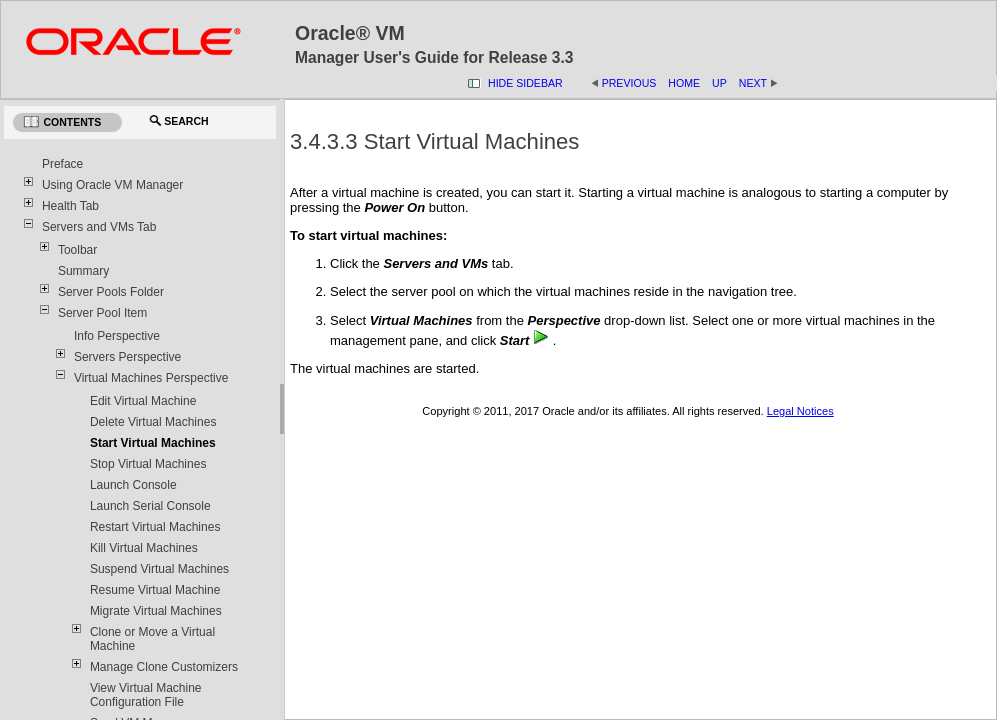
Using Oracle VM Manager (112, 185)
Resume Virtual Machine (155, 590)
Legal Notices (800, 411)
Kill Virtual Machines (144, 548)
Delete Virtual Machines (153, 422)
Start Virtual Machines (153, 443)
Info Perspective (117, 336)
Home (684, 83)
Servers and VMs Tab (99, 227)
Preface (62, 164)
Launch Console (133, 485)
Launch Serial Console (150, 506)
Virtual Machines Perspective (151, 378)
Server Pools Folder (111, 292)
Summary (83, 271)
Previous (629, 83)
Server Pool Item (102, 313)
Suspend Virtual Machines (159, 569)
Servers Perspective (127, 357)
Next (753, 83)
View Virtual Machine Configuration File (146, 695)
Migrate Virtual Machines (156, 611)
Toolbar (77, 250)
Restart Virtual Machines (155, 527)
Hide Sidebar (525, 83)
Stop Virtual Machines (148, 464)
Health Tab (70, 206)
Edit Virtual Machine (143, 401)
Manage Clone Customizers (164, 667)
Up (719, 83)
